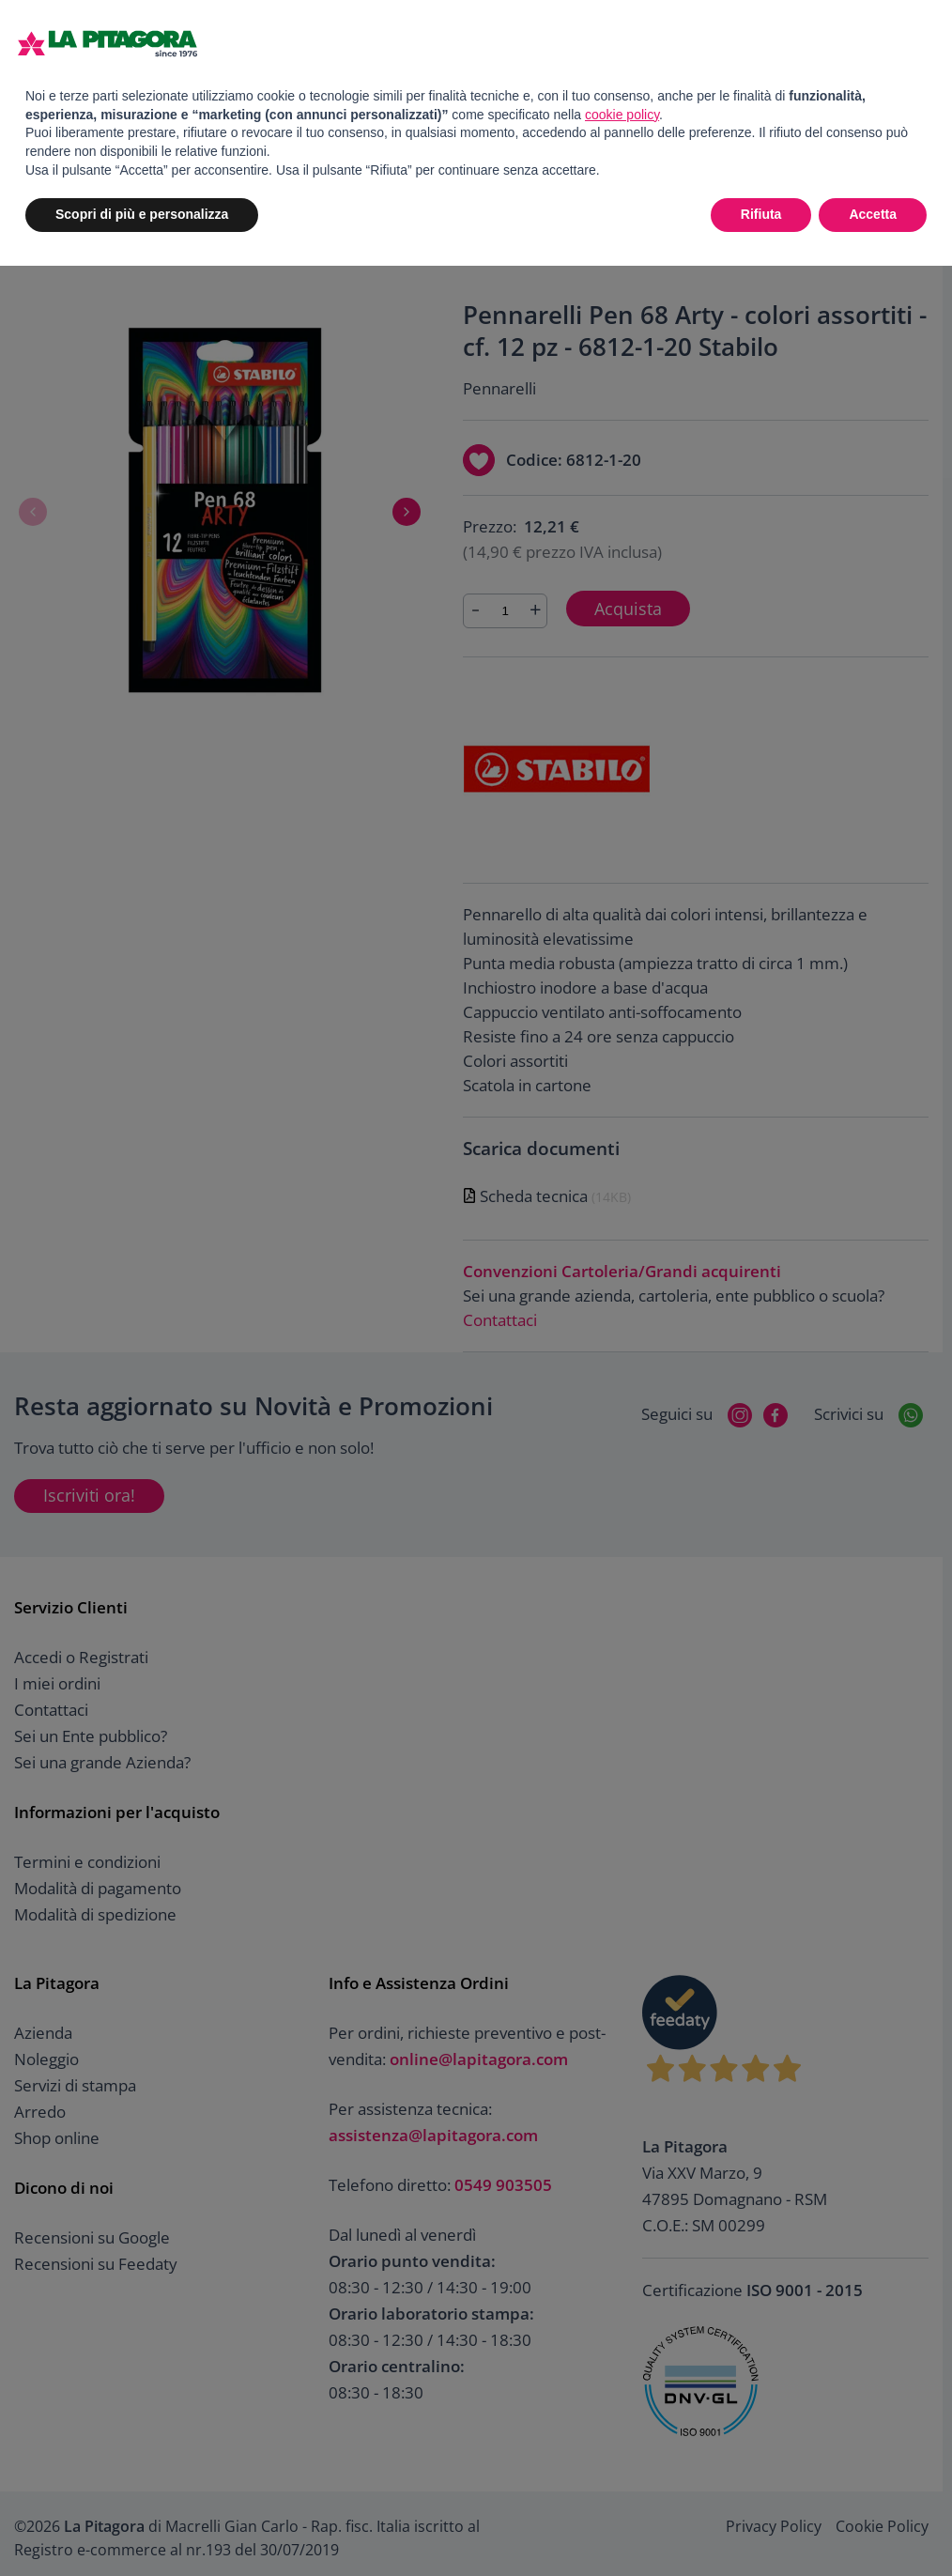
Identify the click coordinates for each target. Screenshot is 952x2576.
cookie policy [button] (622, 114)
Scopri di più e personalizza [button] (141, 214)
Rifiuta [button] (761, 214)
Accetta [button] (873, 214)
